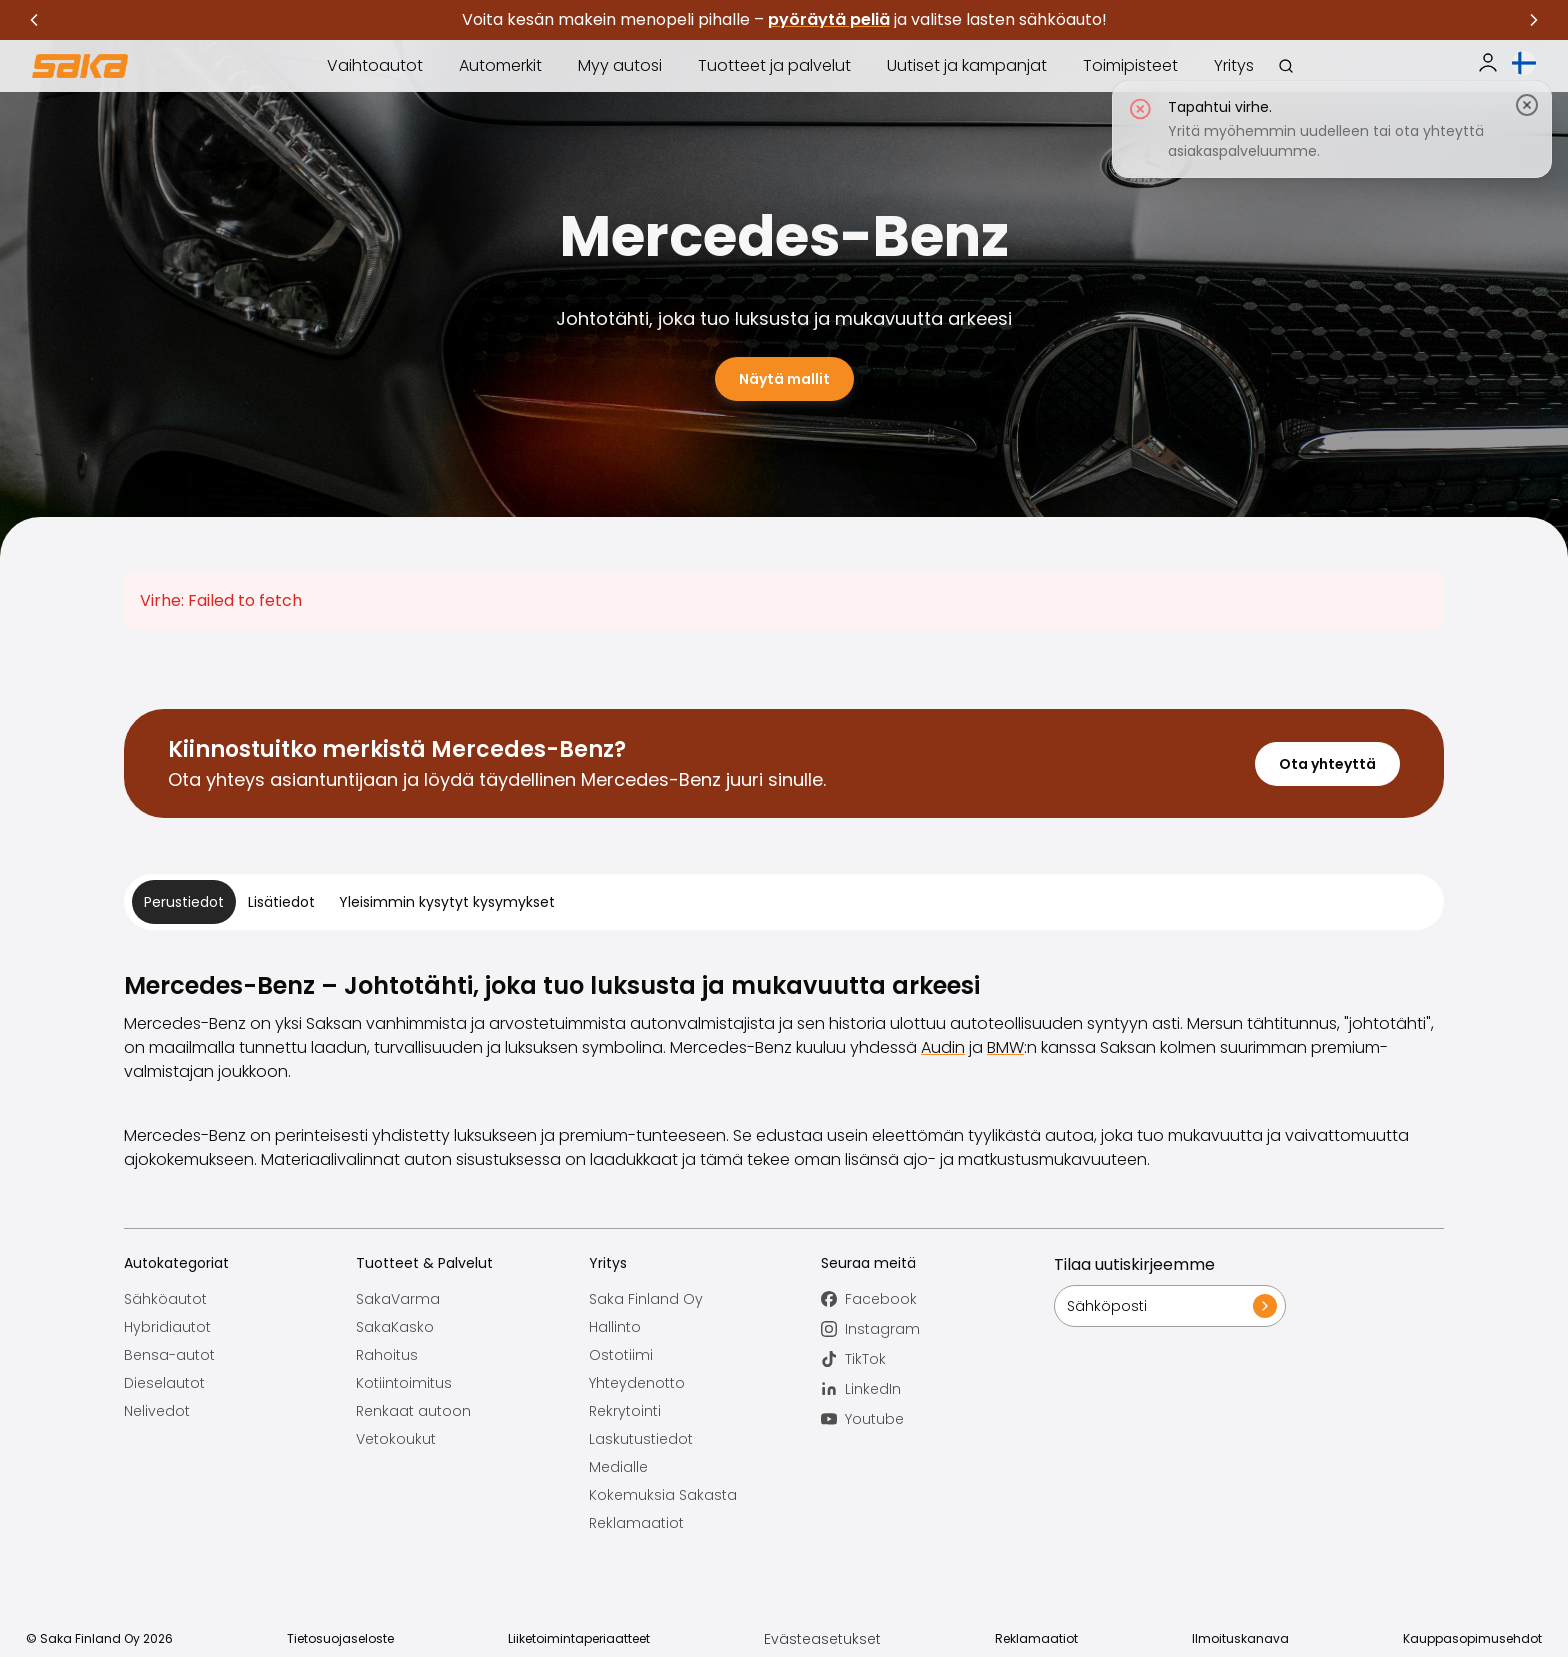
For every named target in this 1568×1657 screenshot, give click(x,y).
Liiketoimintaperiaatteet (579, 1639)
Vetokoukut (396, 1439)
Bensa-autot (169, 1355)
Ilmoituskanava (1240, 1639)
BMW (1005, 1047)
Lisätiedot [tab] (281, 902)
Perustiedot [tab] (184, 902)
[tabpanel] (784, 1071)
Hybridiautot (167, 1327)
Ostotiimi (621, 1355)
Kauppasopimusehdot (1472, 1639)
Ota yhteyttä (1327, 764)
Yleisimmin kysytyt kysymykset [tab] (447, 902)
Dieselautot (164, 1383)
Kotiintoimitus (404, 1383)
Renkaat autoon (413, 1411)
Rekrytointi (625, 1411)
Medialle (618, 1467)
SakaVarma (398, 1299)
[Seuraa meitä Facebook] (937, 1299)
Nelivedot (157, 1411)
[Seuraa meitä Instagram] (937, 1329)
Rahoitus (387, 1355)
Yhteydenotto (637, 1383)
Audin (943, 1047)
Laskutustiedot (641, 1439)
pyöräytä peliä (829, 19)
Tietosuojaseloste (340, 1639)
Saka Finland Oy (646, 1299)
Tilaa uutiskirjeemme (1134, 1264)
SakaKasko (395, 1327)
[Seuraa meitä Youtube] (937, 1419)
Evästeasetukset (822, 1639)
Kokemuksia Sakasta (663, 1495)
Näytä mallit (784, 379)
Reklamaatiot (636, 1523)
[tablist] (784, 902)
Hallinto (615, 1327)
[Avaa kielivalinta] (1524, 63)
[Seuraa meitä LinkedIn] (937, 1389)
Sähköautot (165, 1299)
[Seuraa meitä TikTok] (937, 1359)
